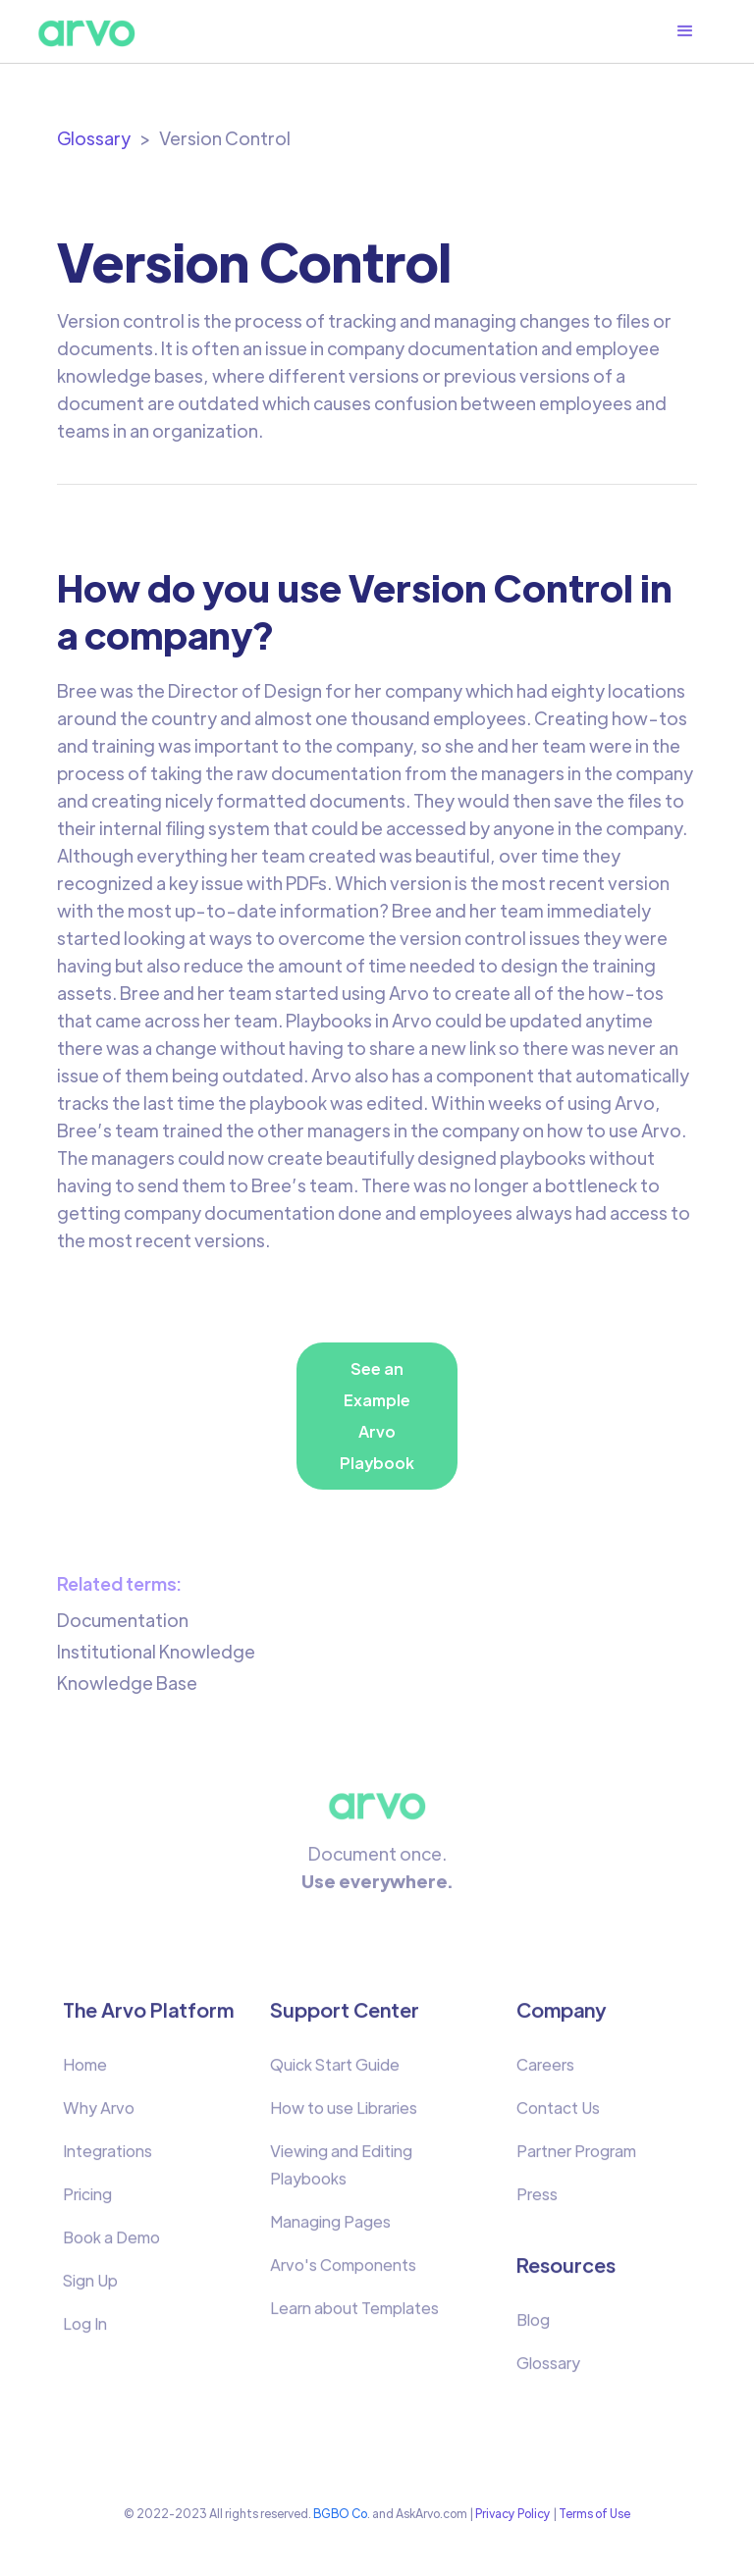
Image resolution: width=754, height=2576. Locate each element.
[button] (695, 31)
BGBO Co (340, 2513)
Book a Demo (111, 2245)
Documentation (122, 1619)
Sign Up (90, 2289)
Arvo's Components (343, 2273)
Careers (545, 2073)
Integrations (107, 2159)
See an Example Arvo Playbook (377, 1415)
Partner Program (576, 2159)
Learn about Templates (354, 2316)
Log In (85, 2332)
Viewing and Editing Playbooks (341, 2173)
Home (85, 2073)
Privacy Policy (513, 2513)
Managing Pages (330, 2230)
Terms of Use (594, 2513)
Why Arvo (99, 2116)
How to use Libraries (343, 2116)
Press (537, 2202)
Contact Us (558, 2116)
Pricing (87, 2202)
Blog (533, 2328)
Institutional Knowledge (156, 1651)
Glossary (94, 138)
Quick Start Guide (335, 2073)
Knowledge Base (127, 1682)
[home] (86, 31)
